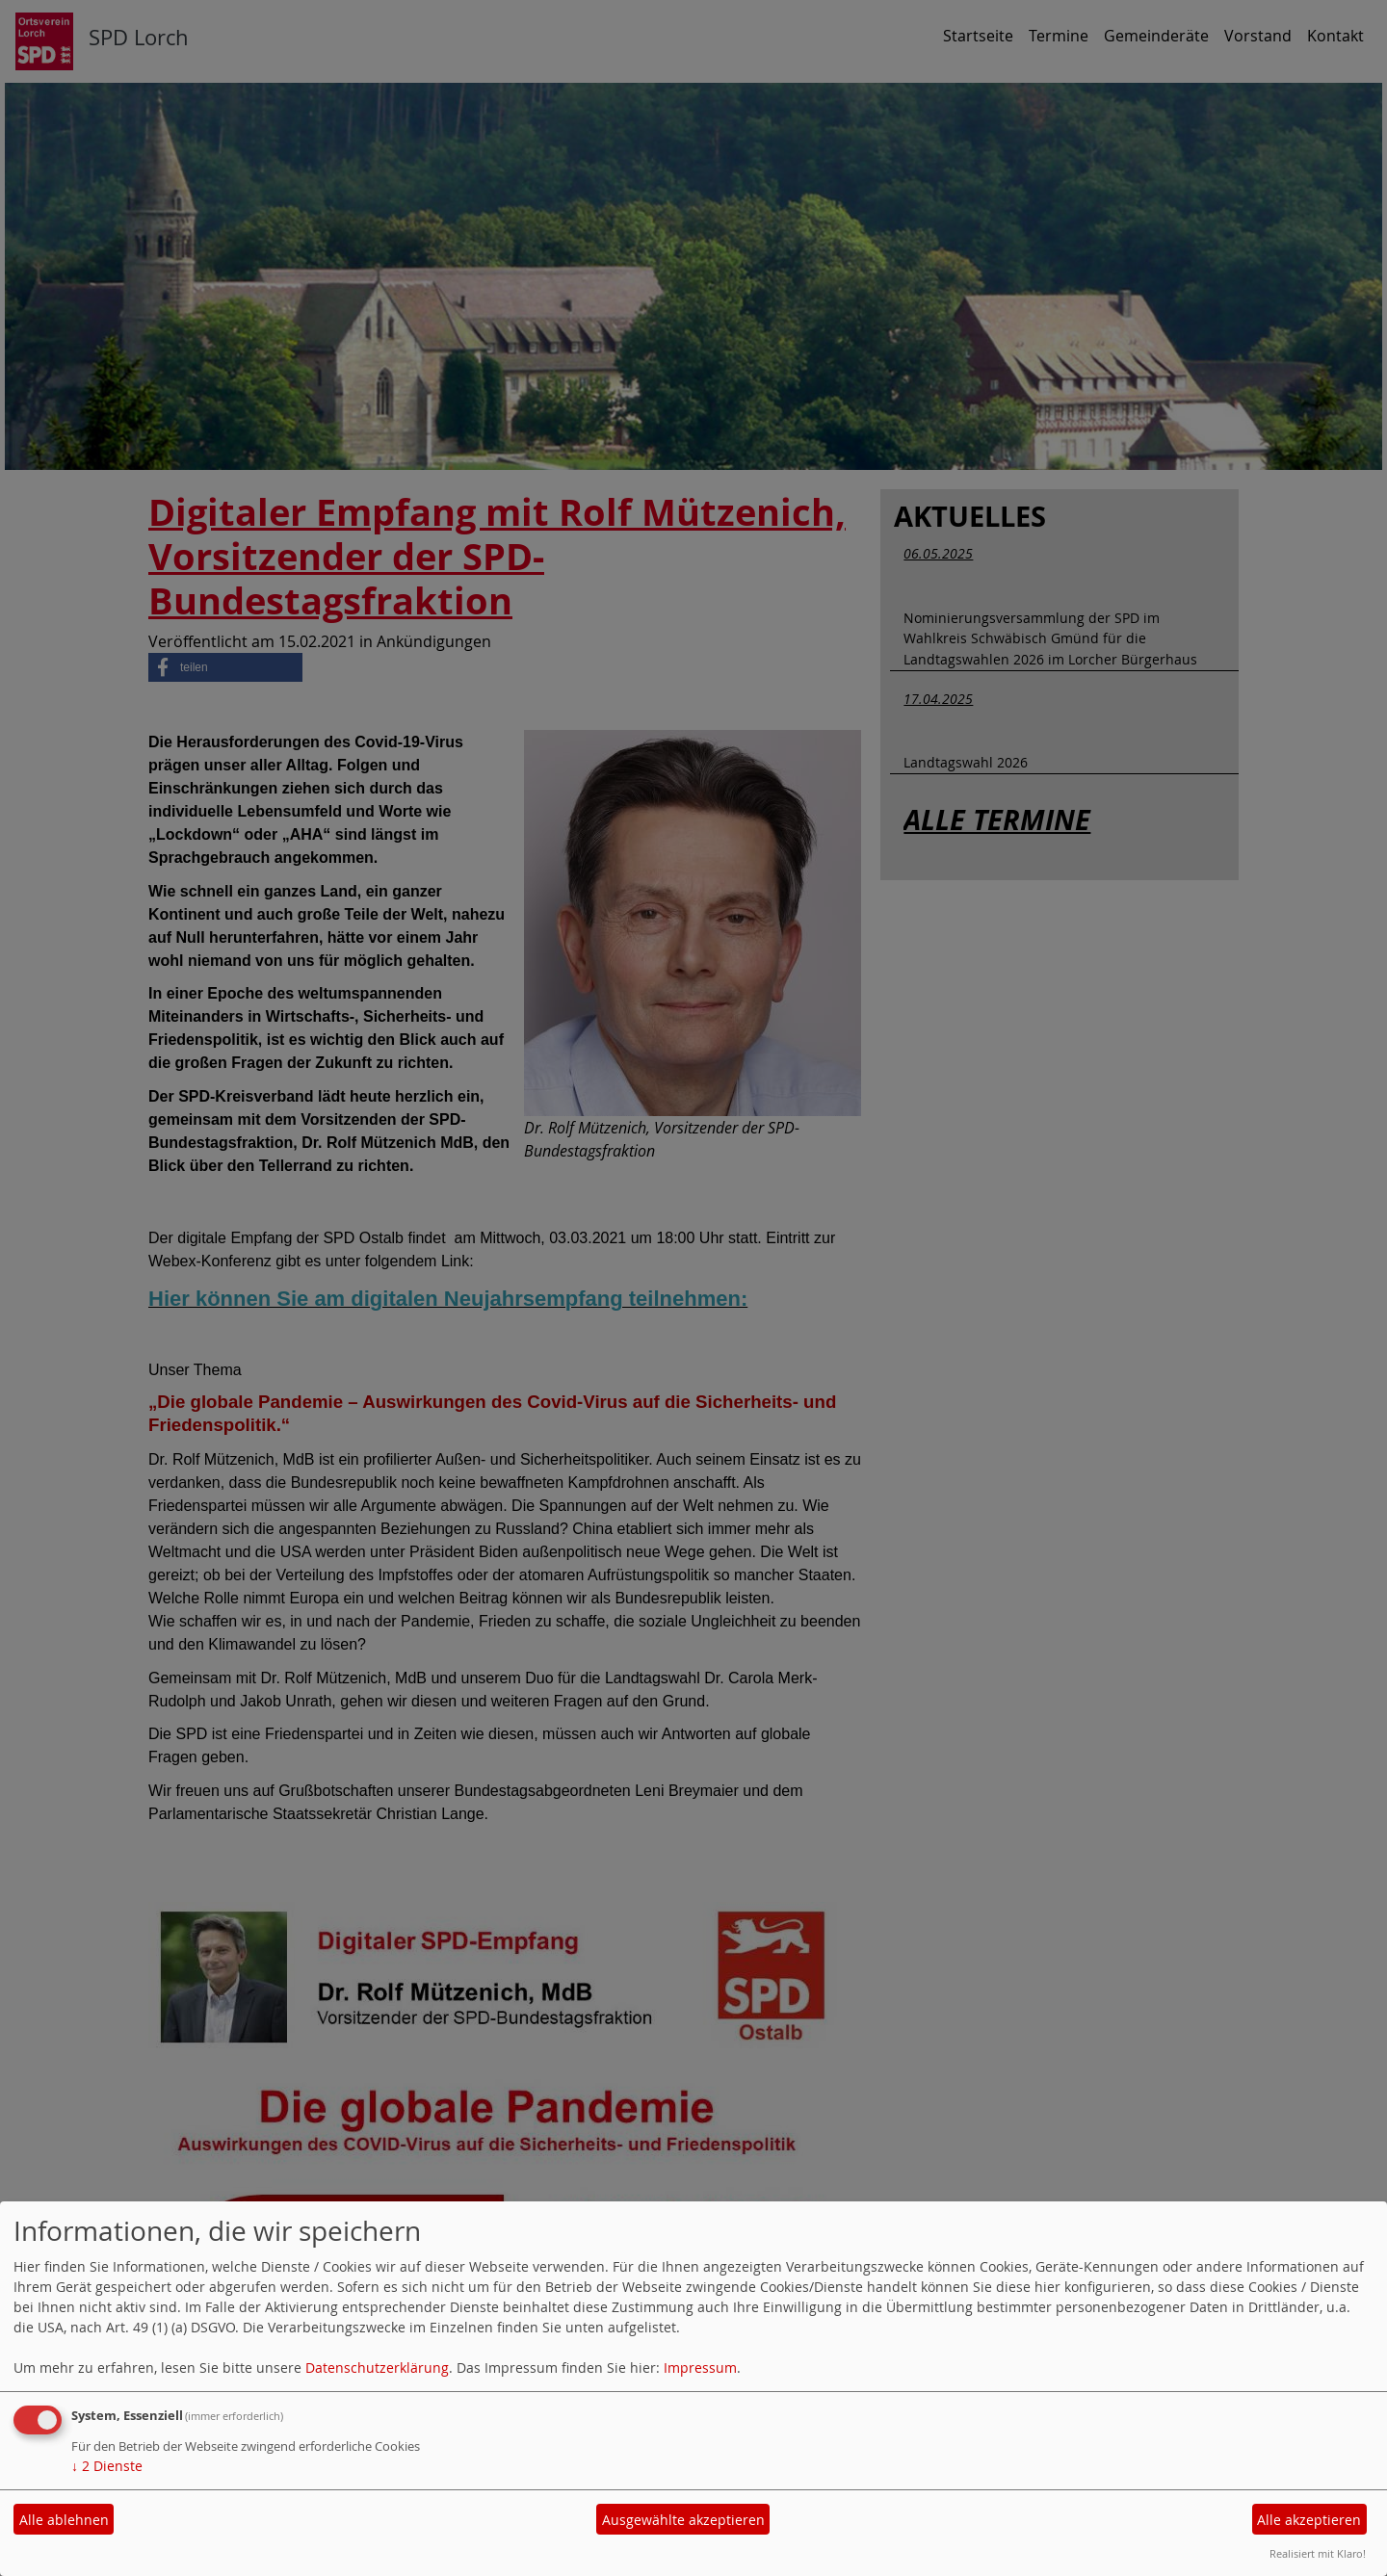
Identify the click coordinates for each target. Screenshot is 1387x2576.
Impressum (700, 2367)
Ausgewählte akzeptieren (683, 2520)
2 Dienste (107, 2466)
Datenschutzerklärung (377, 2367)
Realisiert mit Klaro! (1317, 2553)
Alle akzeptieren (1309, 2520)
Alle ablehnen (64, 2520)
